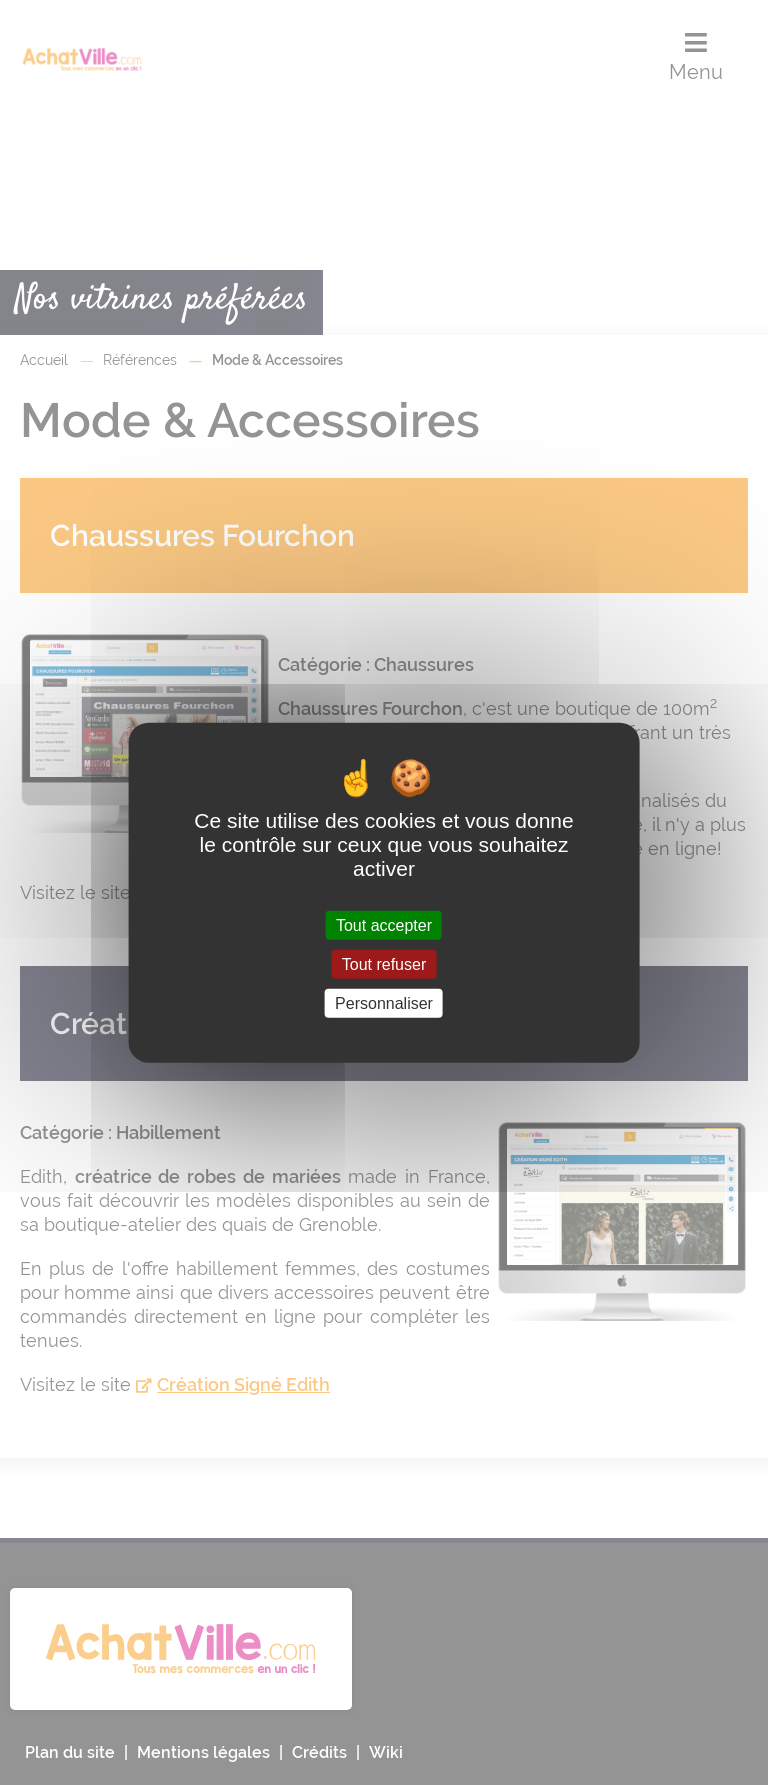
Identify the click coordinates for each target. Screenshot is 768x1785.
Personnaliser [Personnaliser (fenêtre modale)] (384, 1003)
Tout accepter (384, 924)
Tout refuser (384, 963)
